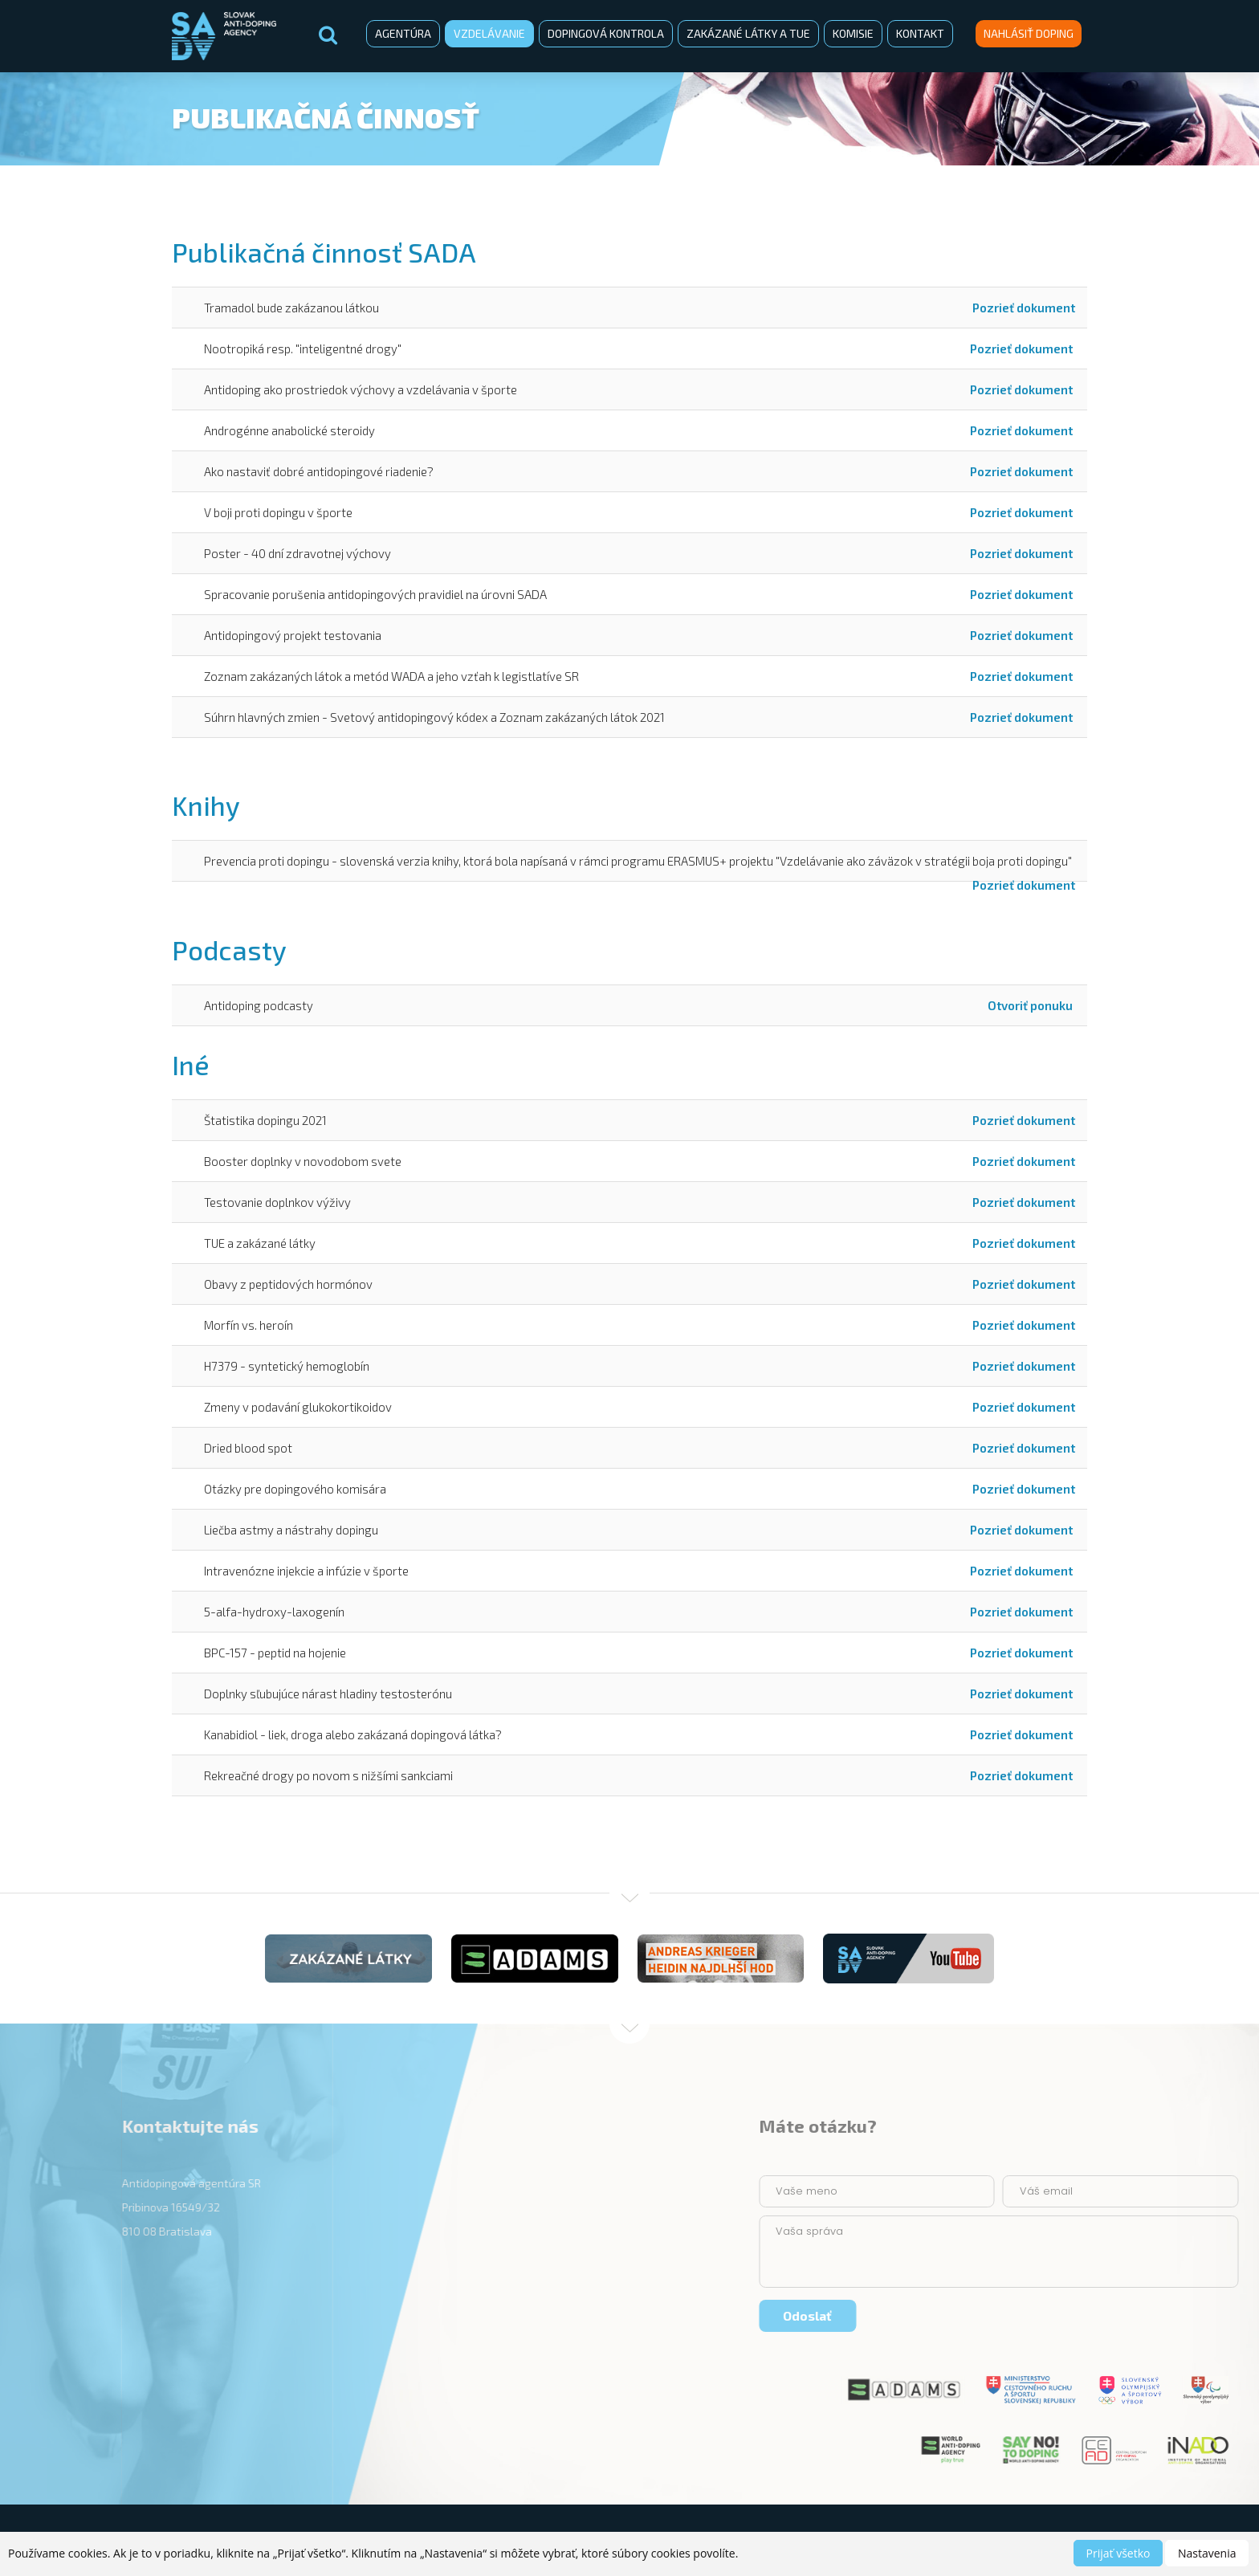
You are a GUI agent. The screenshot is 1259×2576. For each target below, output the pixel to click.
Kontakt (920, 33)
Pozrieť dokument (1023, 307)
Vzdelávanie (489, 33)
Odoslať (1179, 2315)
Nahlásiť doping (1029, 33)
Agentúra (403, 33)
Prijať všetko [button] (1118, 2553)
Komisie (853, 33)
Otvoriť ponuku (1031, 1005)
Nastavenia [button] (1207, 2553)
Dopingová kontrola (606, 33)
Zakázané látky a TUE (748, 33)
